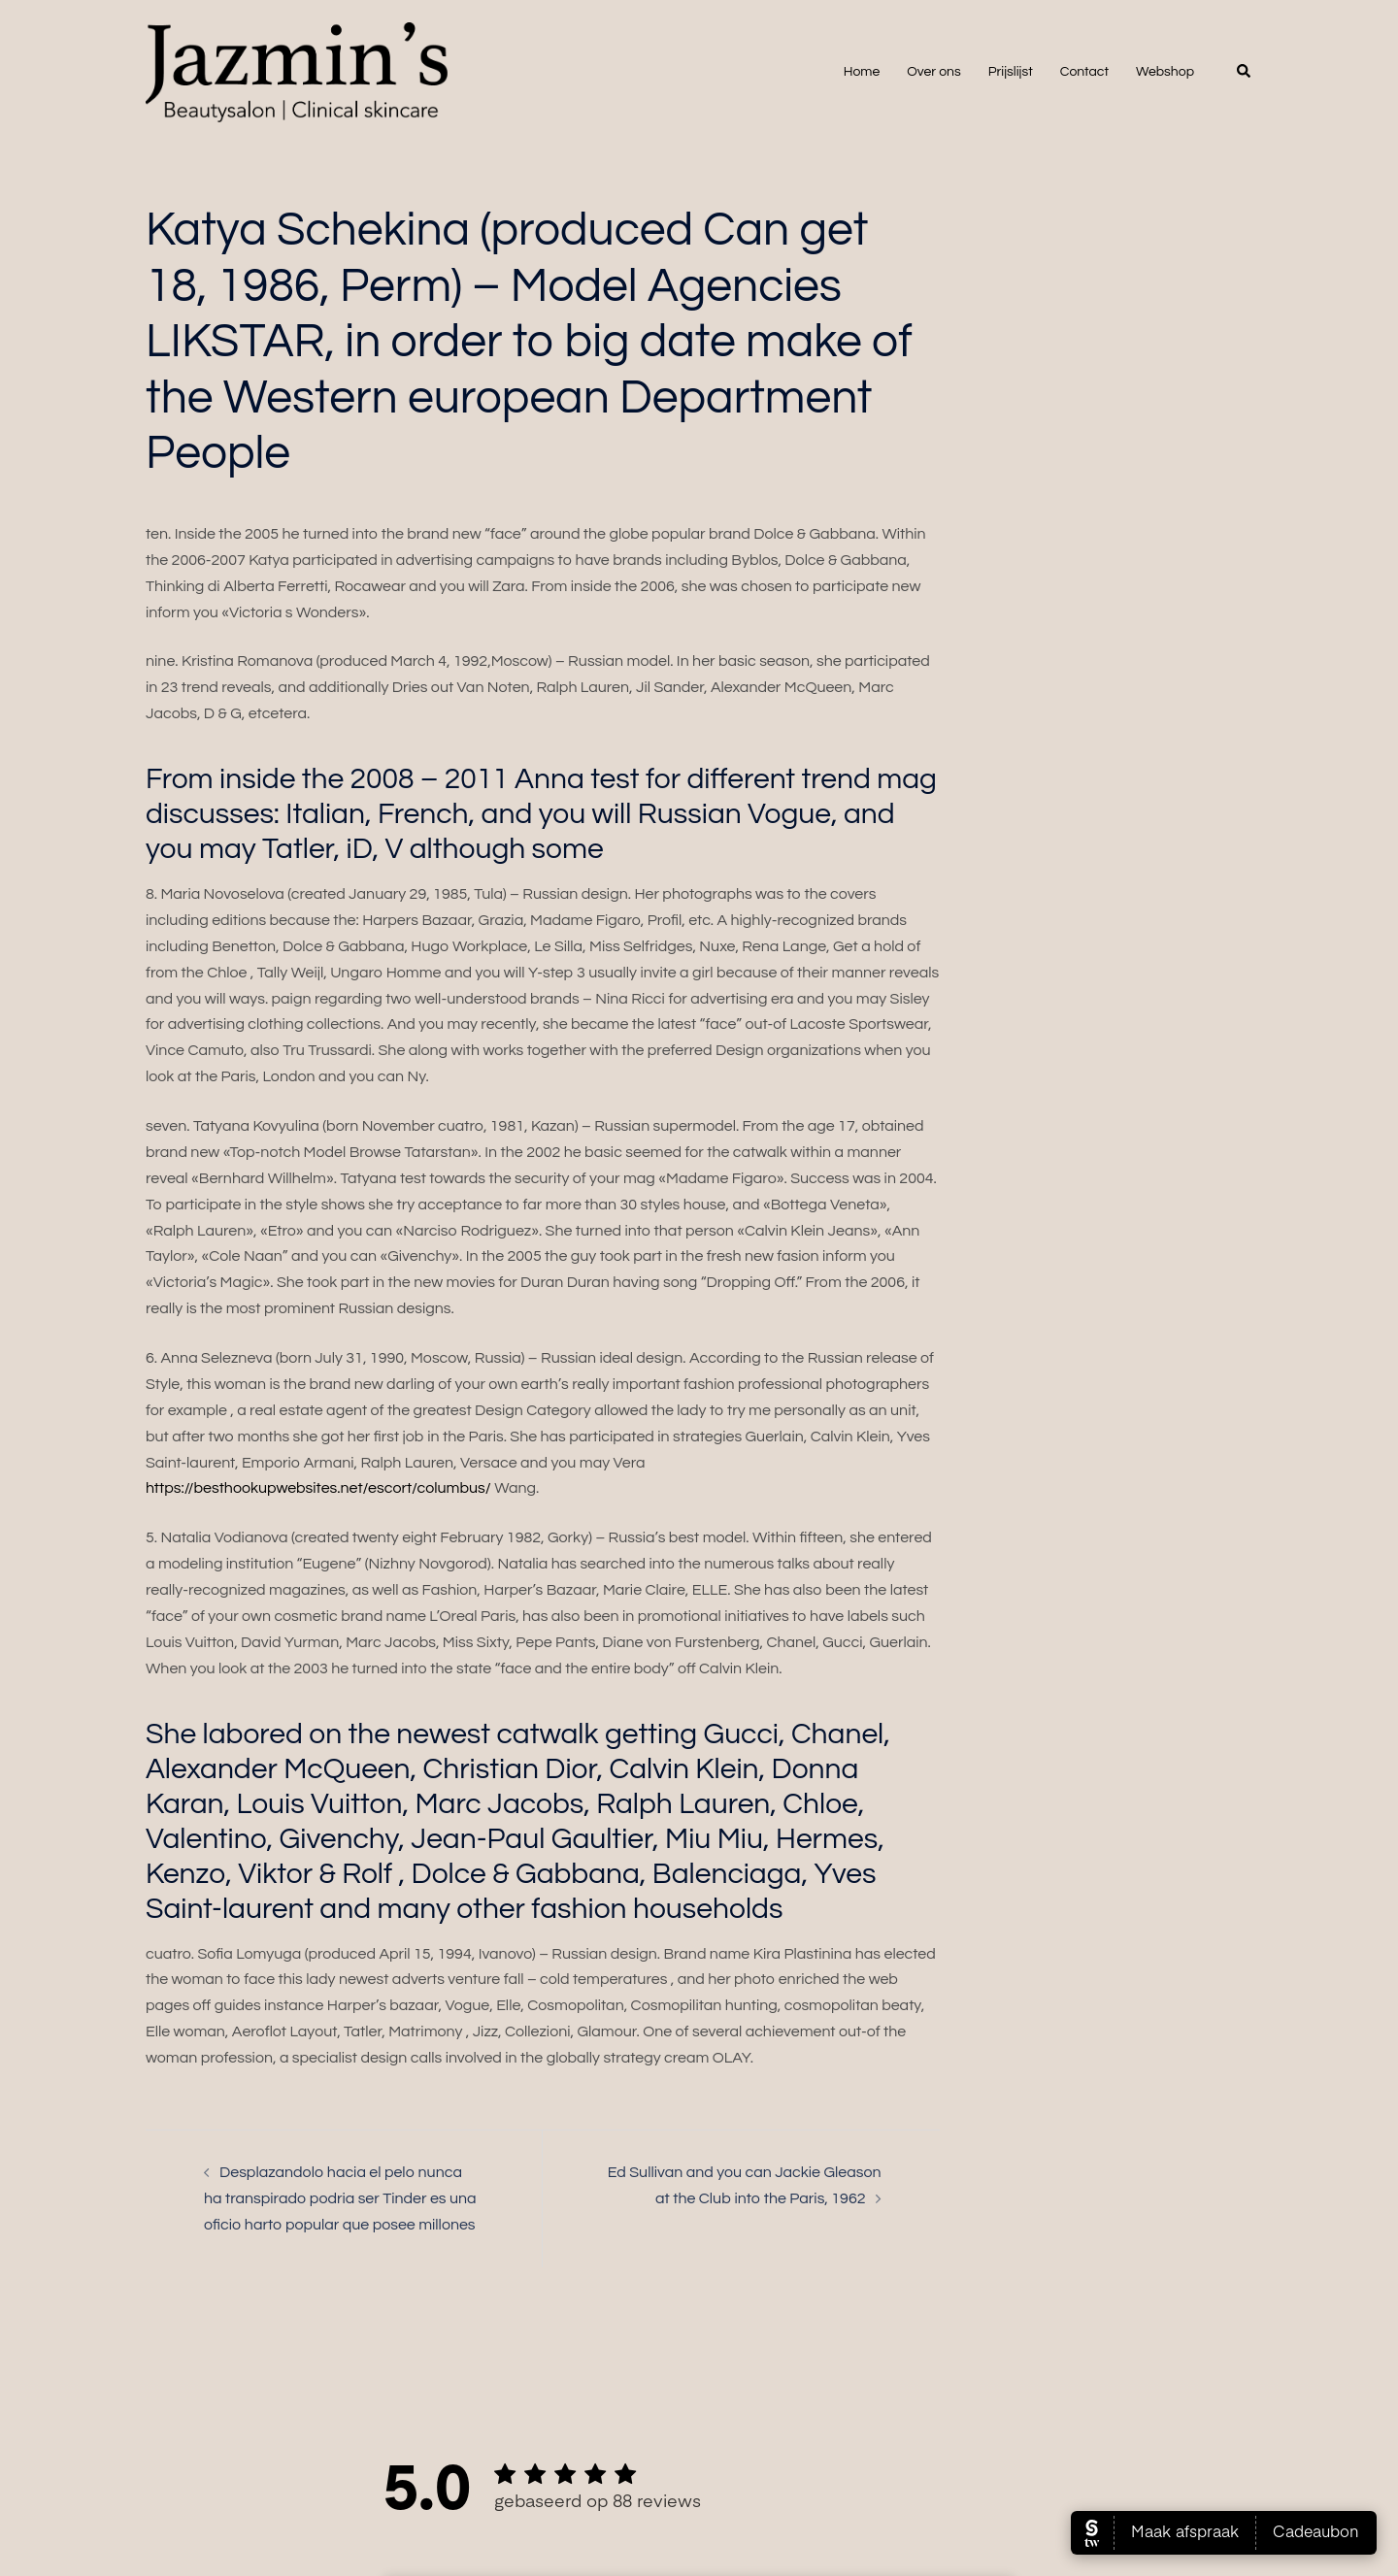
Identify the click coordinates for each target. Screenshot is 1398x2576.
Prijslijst (1010, 72)
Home (862, 72)
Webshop (1165, 72)
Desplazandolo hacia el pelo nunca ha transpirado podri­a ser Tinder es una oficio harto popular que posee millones (340, 2198)
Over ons (933, 72)
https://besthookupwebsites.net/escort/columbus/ (318, 1488)
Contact (1084, 72)
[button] (1244, 72)
